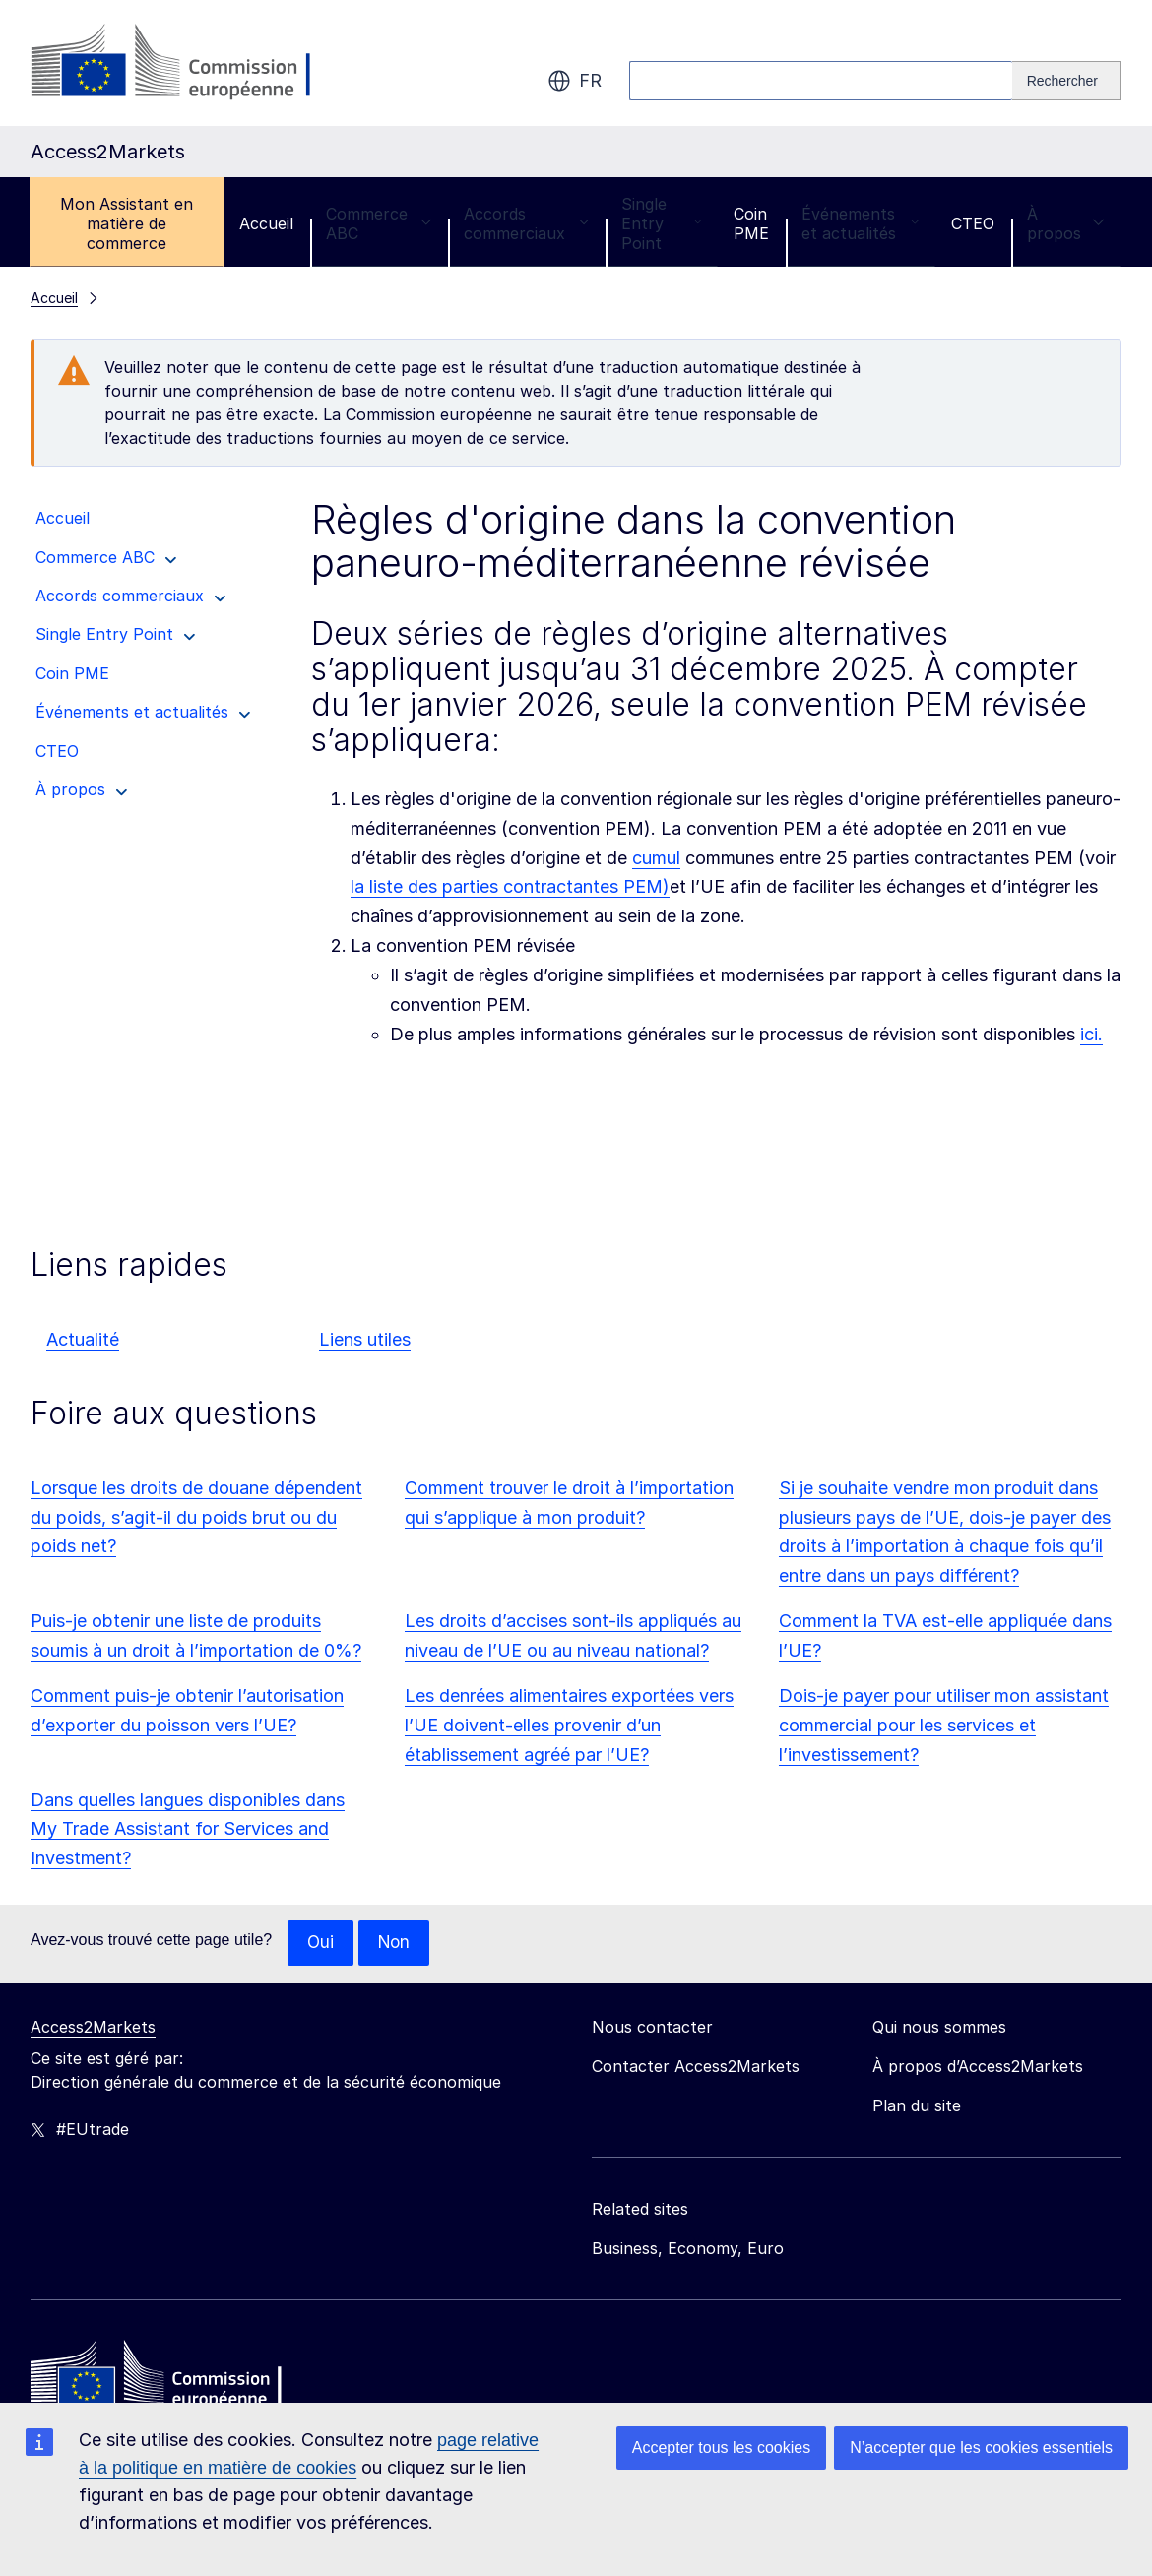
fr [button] (574, 81)
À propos (1066, 223)
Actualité (82, 1339)
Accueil (266, 223)
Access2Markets (93, 2028)
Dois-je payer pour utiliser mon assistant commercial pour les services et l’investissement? (944, 1725)
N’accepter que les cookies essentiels (981, 2447)
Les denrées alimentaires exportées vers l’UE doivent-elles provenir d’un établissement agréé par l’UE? (569, 1725)
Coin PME (751, 223)
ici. (1091, 1034)
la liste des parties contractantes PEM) (510, 886)
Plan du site (916, 2106)
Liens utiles (365, 1339)
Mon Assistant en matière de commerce (126, 223)
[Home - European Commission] (173, 2379)
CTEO (972, 223)
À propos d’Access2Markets (977, 2067)
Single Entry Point (661, 223)
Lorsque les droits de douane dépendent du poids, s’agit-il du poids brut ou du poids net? (196, 1517)
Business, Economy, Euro (688, 2249)
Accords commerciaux (526, 223)
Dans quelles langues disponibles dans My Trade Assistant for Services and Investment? (188, 1829)
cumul (656, 858)
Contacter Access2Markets (696, 2067)
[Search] (1066, 80)
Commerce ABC (378, 223)
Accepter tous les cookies (721, 2447)
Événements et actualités (860, 223)
